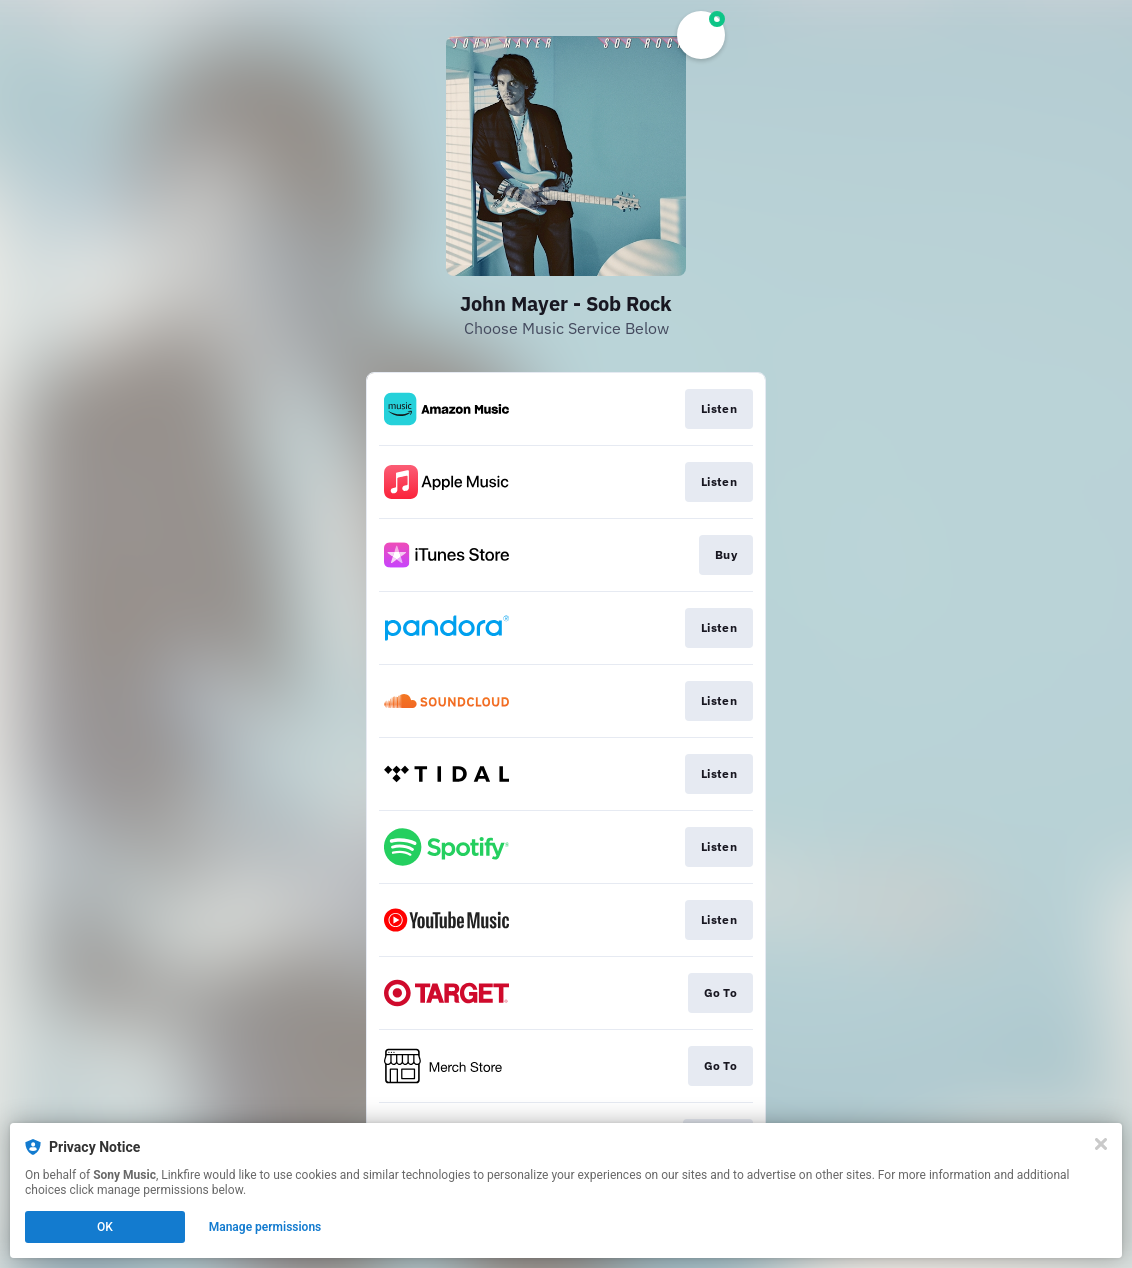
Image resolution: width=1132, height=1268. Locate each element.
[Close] (1101, 1144)
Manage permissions (265, 1227)
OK (105, 1227)
